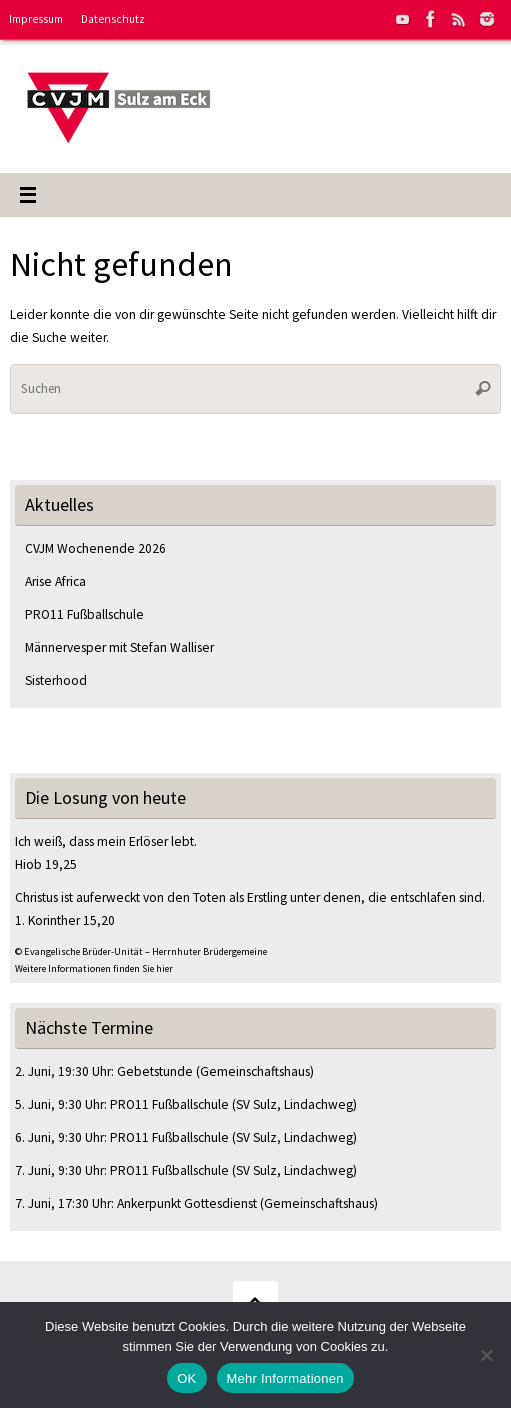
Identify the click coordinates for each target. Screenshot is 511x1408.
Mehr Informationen (285, 1378)
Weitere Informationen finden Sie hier (94, 968)
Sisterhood (56, 680)
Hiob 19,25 (46, 864)
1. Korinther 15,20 (65, 920)
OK (186, 1378)
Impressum (36, 19)
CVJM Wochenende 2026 (95, 548)
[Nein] (486, 1355)
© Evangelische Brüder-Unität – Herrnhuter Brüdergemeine (141, 951)
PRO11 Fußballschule (84, 614)
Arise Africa (55, 581)
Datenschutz (113, 19)
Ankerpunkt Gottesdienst (187, 1203)
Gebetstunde (155, 1071)
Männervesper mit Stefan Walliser (119, 647)
